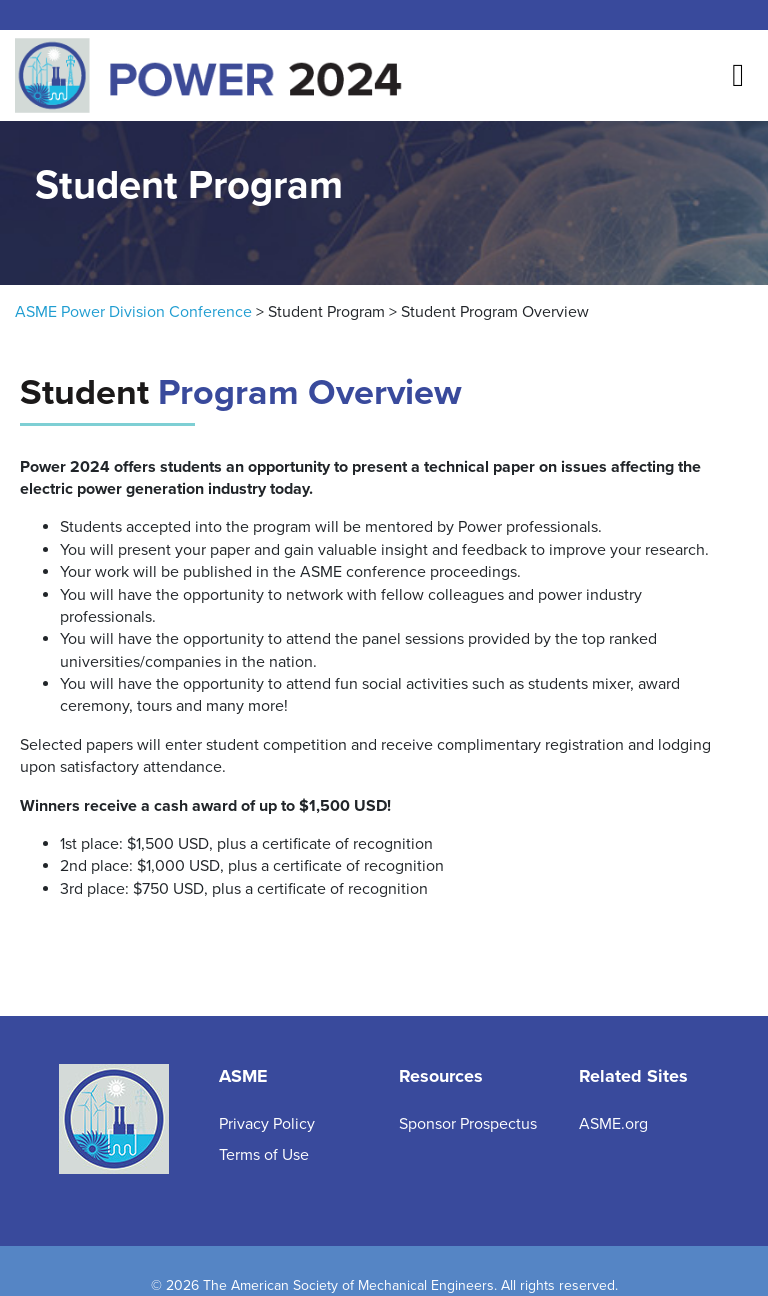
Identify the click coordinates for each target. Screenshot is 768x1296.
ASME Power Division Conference (133, 312)
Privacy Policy (267, 1124)
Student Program (326, 312)
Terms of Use (264, 1155)
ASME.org (613, 1124)
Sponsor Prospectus (468, 1124)
